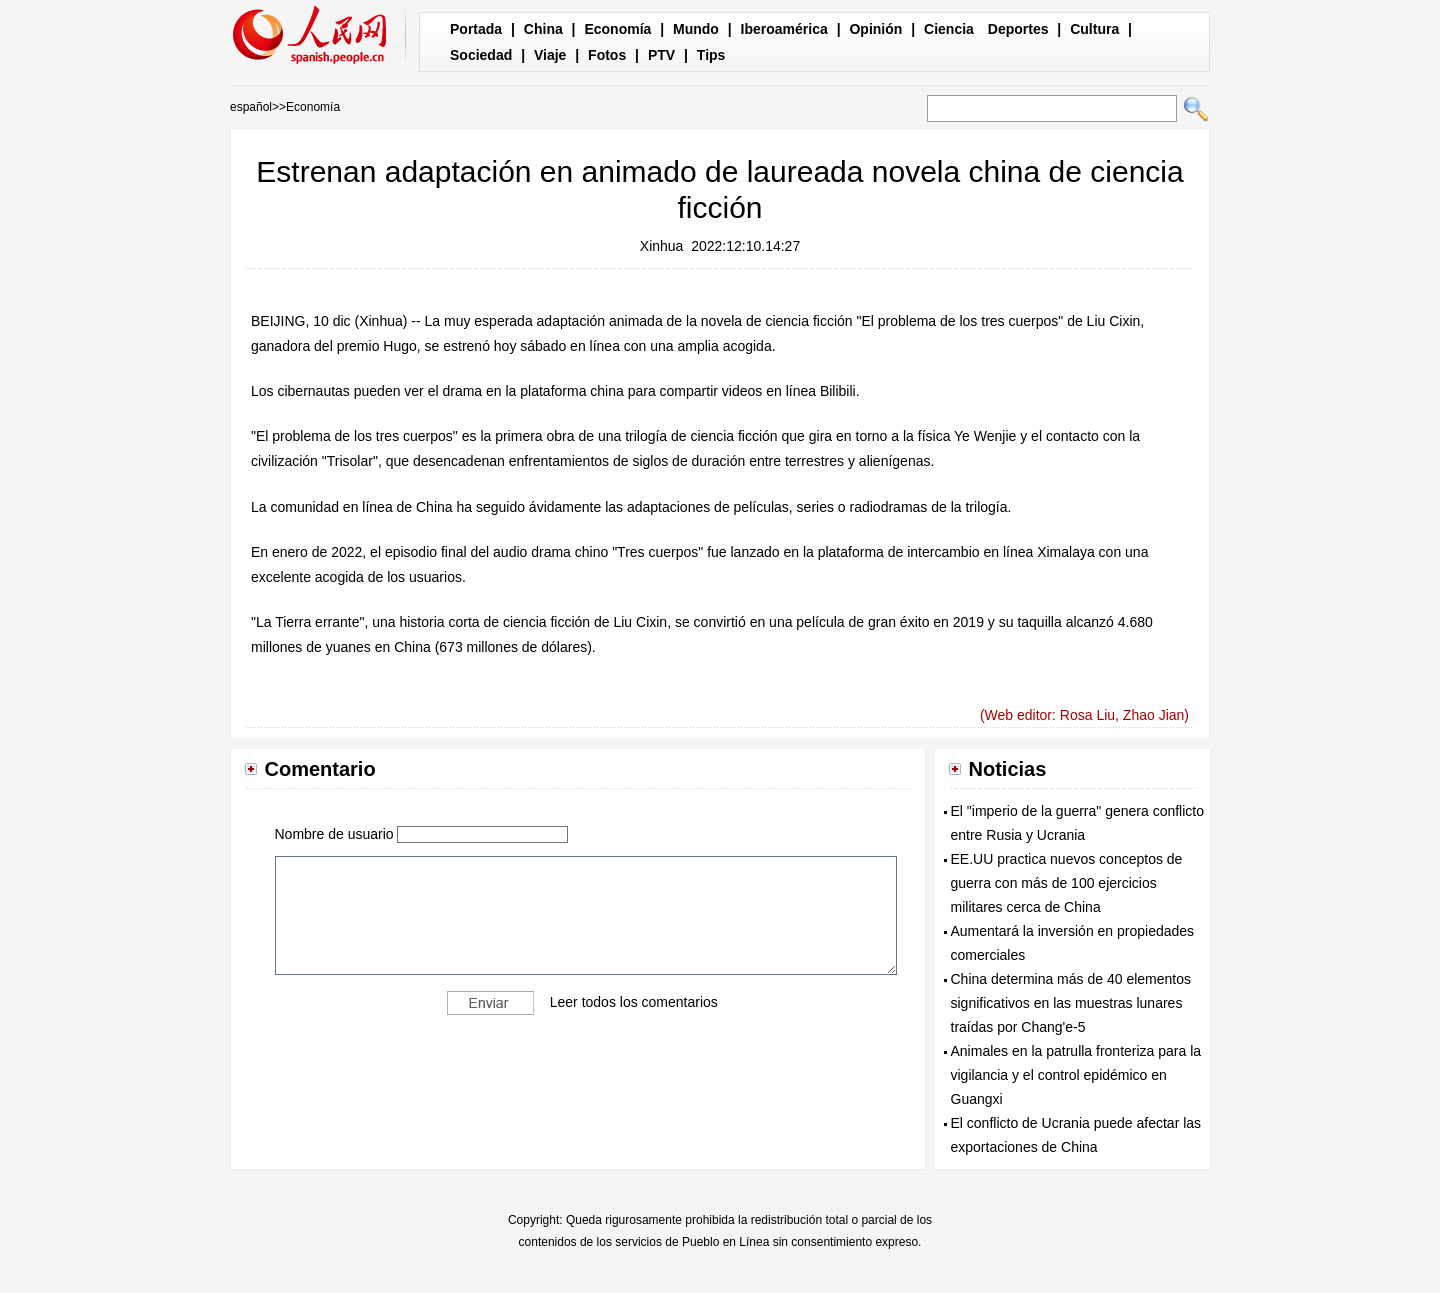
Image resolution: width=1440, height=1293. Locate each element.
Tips (711, 55)
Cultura (1094, 29)
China (543, 29)
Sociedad (481, 55)
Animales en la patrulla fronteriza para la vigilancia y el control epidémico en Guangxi (1076, 1075)
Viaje (550, 55)
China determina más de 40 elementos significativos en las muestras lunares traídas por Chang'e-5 (1071, 1003)
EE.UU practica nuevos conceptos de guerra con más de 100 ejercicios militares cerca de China (1067, 883)
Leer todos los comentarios (634, 1002)
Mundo (696, 29)
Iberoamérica (784, 29)
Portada (476, 29)
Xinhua (662, 246)
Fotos (607, 55)
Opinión (875, 29)
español (251, 107)
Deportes (1018, 29)
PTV (661, 55)
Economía (617, 29)
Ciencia (949, 29)
